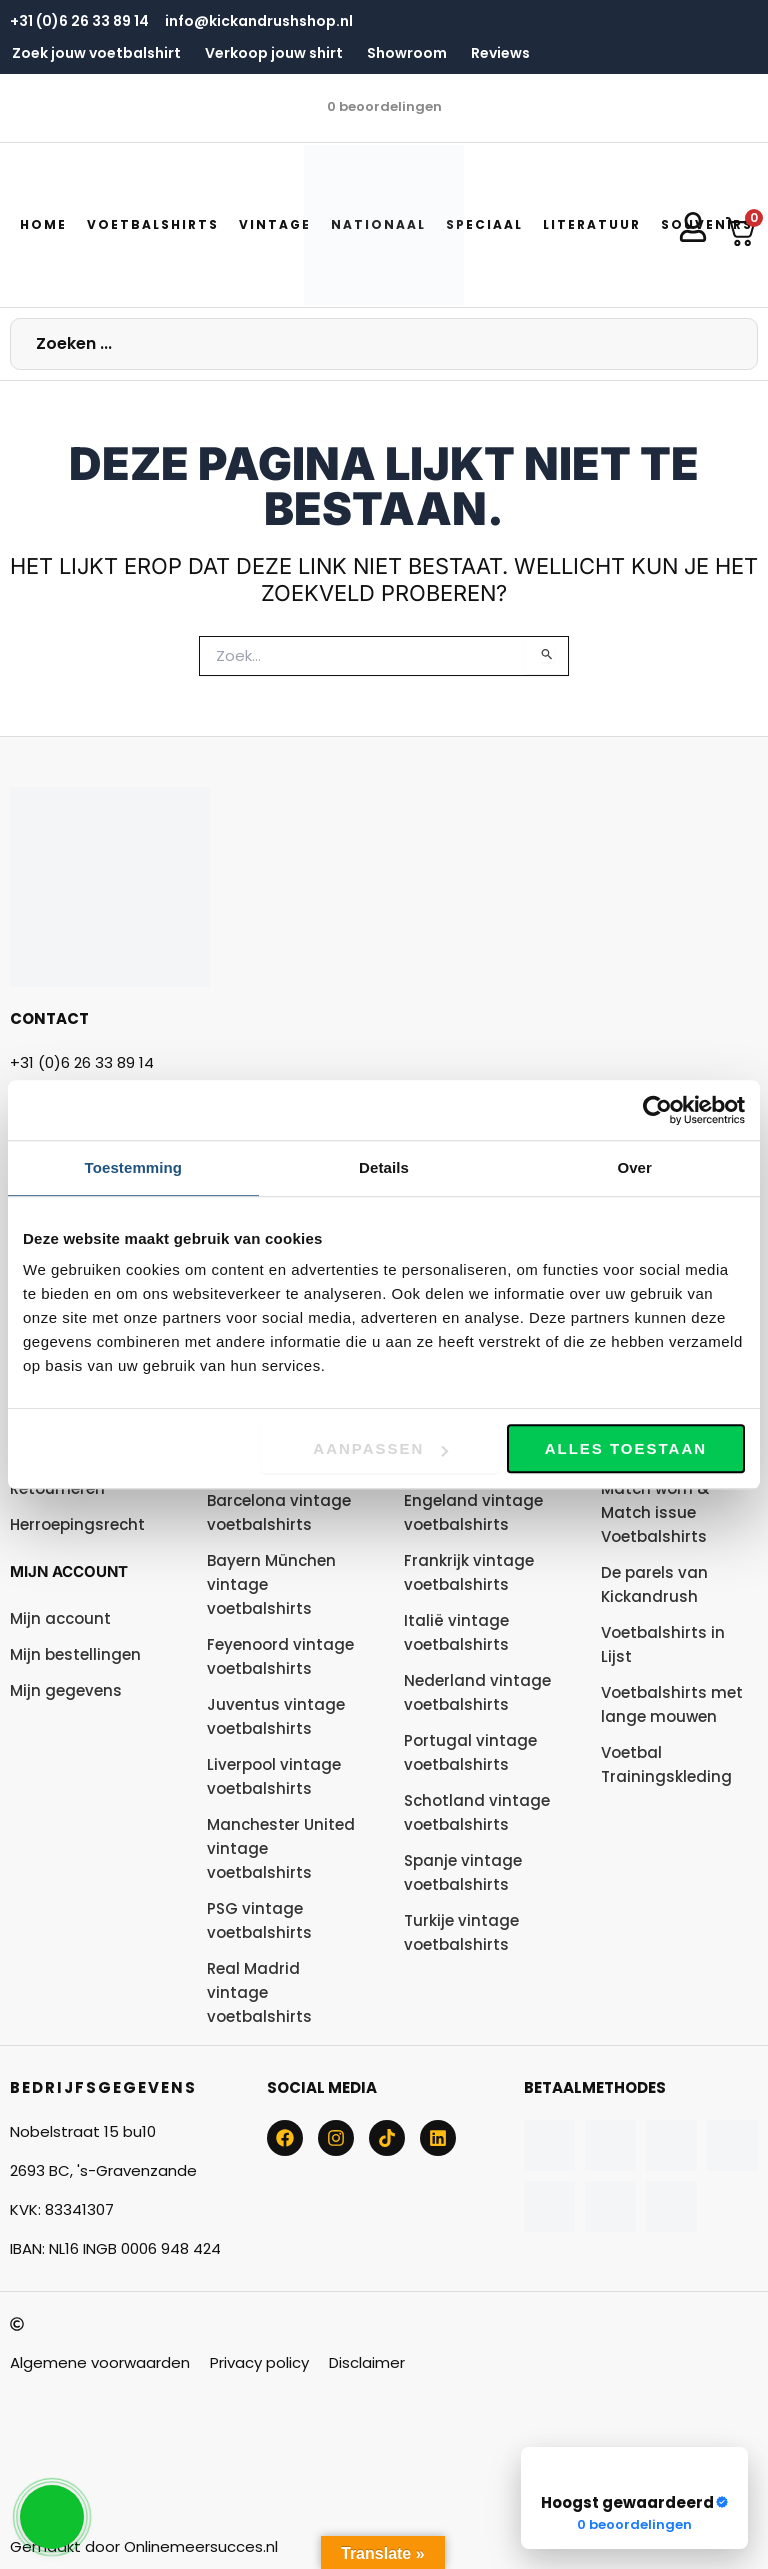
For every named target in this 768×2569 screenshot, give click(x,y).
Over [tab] (634, 1167)
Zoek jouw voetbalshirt (96, 53)
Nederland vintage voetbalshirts (477, 1692)
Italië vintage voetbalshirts (456, 1632)
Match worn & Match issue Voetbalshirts (655, 1512)
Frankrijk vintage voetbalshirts (469, 1572)
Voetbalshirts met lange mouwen (672, 1704)
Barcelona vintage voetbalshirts (279, 1512)
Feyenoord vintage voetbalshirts (280, 1656)
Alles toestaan (626, 1448)
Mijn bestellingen (75, 1654)
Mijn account (69, 1571)
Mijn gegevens (66, 1690)
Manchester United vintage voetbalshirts (281, 1848)
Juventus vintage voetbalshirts (276, 1716)
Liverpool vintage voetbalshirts (274, 1776)
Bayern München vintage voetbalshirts (271, 1584)
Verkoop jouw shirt (274, 53)
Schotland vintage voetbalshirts (477, 1812)
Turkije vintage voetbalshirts (461, 1932)
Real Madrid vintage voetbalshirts (259, 1992)
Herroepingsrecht (77, 1524)
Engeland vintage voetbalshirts (473, 1512)
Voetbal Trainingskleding (666, 1764)
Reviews (500, 53)
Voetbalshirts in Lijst (663, 1644)
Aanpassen (380, 1448)
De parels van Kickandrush (654, 1584)
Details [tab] (384, 1167)
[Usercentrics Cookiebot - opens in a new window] (657, 1110)
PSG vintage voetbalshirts (259, 1920)
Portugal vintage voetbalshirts (470, 1752)
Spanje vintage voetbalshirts (463, 1872)
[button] (153, 225)
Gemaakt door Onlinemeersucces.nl (144, 2546)
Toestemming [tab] (134, 1167)
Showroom (407, 53)
